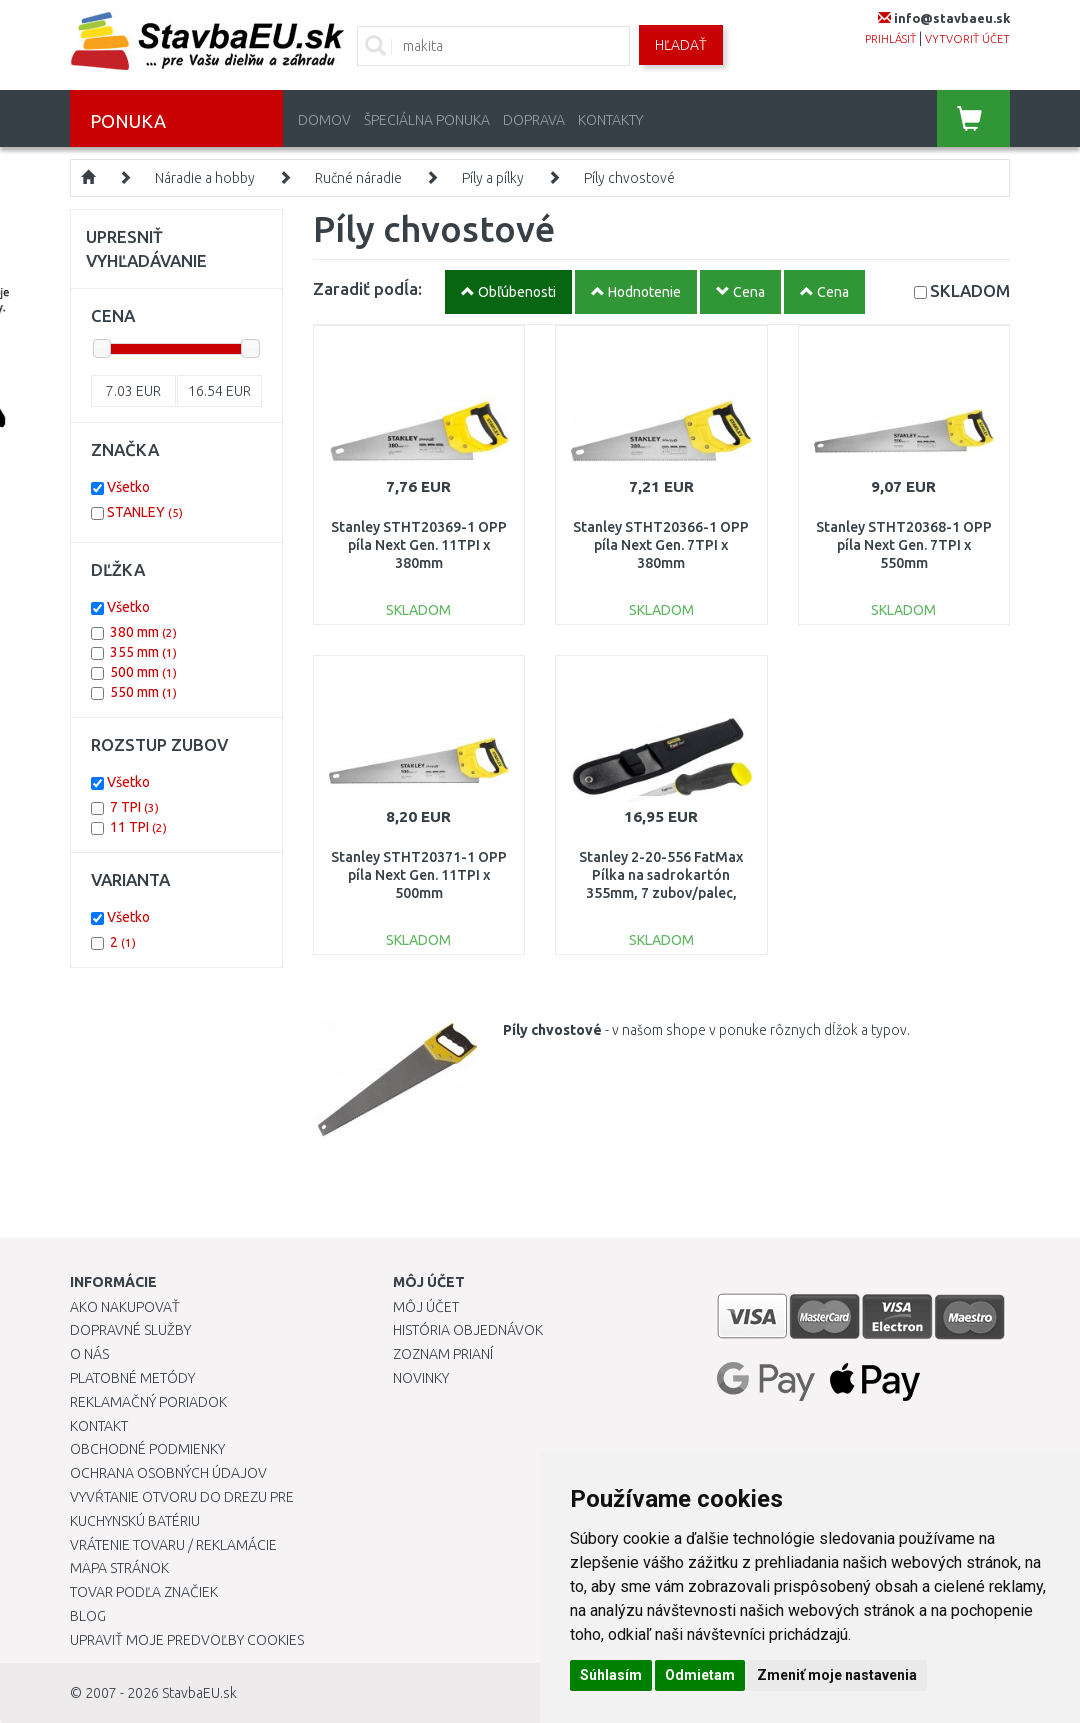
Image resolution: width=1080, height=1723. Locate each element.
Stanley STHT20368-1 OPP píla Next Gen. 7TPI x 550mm (904, 545)
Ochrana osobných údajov (168, 1473)
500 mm (143, 672)
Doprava (534, 120)
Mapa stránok (119, 1568)
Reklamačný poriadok (148, 1402)
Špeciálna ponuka (427, 120)
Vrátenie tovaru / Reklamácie (173, 1545)
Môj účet (426, 1307)
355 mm (143, 652)
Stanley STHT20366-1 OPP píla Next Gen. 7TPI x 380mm (661, 545)
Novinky (421, 1378)
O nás (89, 1354)
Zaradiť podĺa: (367, 288)
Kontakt (99, 1426)
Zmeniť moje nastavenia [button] (837, 1675)
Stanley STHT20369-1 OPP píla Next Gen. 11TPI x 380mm (419, 545)
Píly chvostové (629, 178)
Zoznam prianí (443, 1354)
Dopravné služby (130, 1330)
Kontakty (610, 120)
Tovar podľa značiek (144, 1592)
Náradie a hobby (205, 178)
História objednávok (468, 1330)
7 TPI (134, 807)
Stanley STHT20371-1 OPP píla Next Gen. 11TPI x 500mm (419, 875)
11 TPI (138, 827)
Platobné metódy (132, 1378)
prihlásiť (890, 39)
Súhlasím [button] (611, 1675)
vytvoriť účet (967, 39)
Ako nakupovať (125, 1307)
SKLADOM (970, 290)
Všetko (128, 487)
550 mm (143, 692)
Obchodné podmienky (147, 1449)
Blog (88, 1616)
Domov (324, 120)
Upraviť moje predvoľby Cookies (187, 1640)
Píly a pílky (493, 178)
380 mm (143, 632)
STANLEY (145, 512)
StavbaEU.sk (199, 1693)
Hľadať (681, 45)
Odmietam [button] (700, 1675)
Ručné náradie (358, 178)
